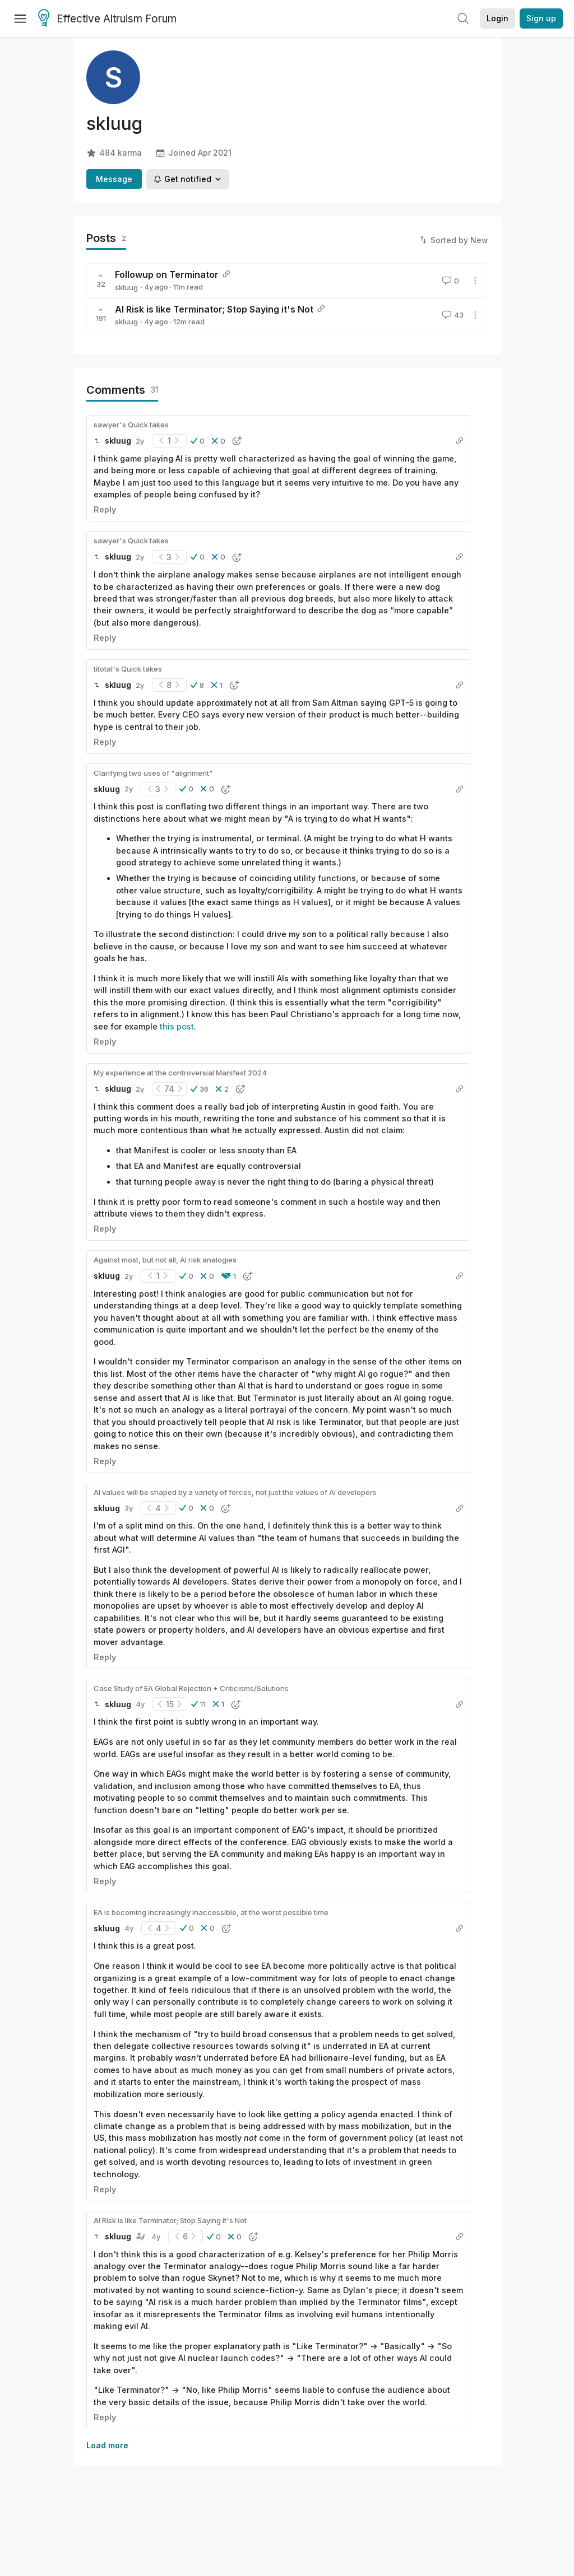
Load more (107, 2445)
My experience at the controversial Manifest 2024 (180, 1072)
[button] (197, 441)
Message (114, 179)
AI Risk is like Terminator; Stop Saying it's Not (214, 309)
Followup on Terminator (167, 274)
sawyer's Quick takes (131, 424)
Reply (105, 509)
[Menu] (20, 18)
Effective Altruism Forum (107, 19)
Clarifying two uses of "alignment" (153, 772)
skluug (126, 287)
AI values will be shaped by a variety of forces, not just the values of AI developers (235, 1492)
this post (177, 1026)
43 (452, 315)
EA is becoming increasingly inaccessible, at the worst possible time (211, 1912)
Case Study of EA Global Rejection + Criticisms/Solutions (191, 1688)
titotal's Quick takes (128, 668)
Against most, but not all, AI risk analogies (165, 1259)
